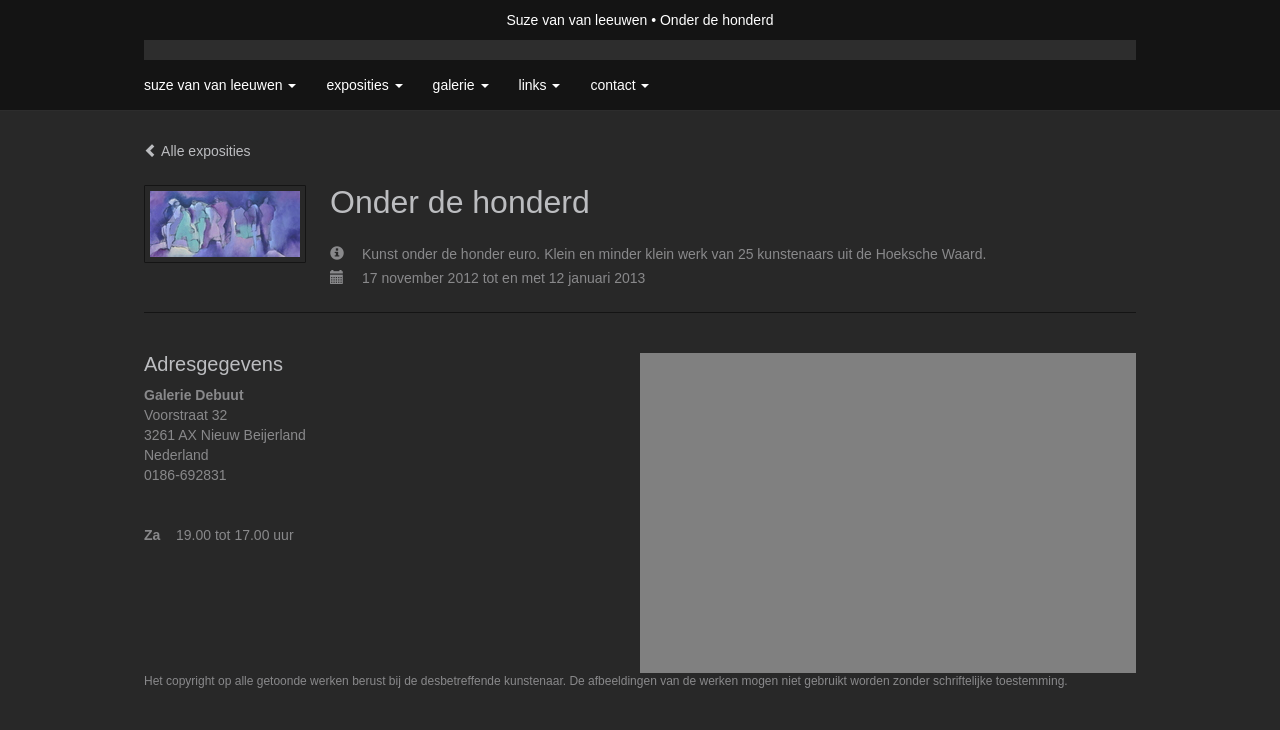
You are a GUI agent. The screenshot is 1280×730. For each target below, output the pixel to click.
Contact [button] (619, 85)
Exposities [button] (364, 85)
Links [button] (540, 85)
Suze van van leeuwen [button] (220, 85)
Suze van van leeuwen (576, 20)
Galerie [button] (461, 85)
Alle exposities (197, 151)
